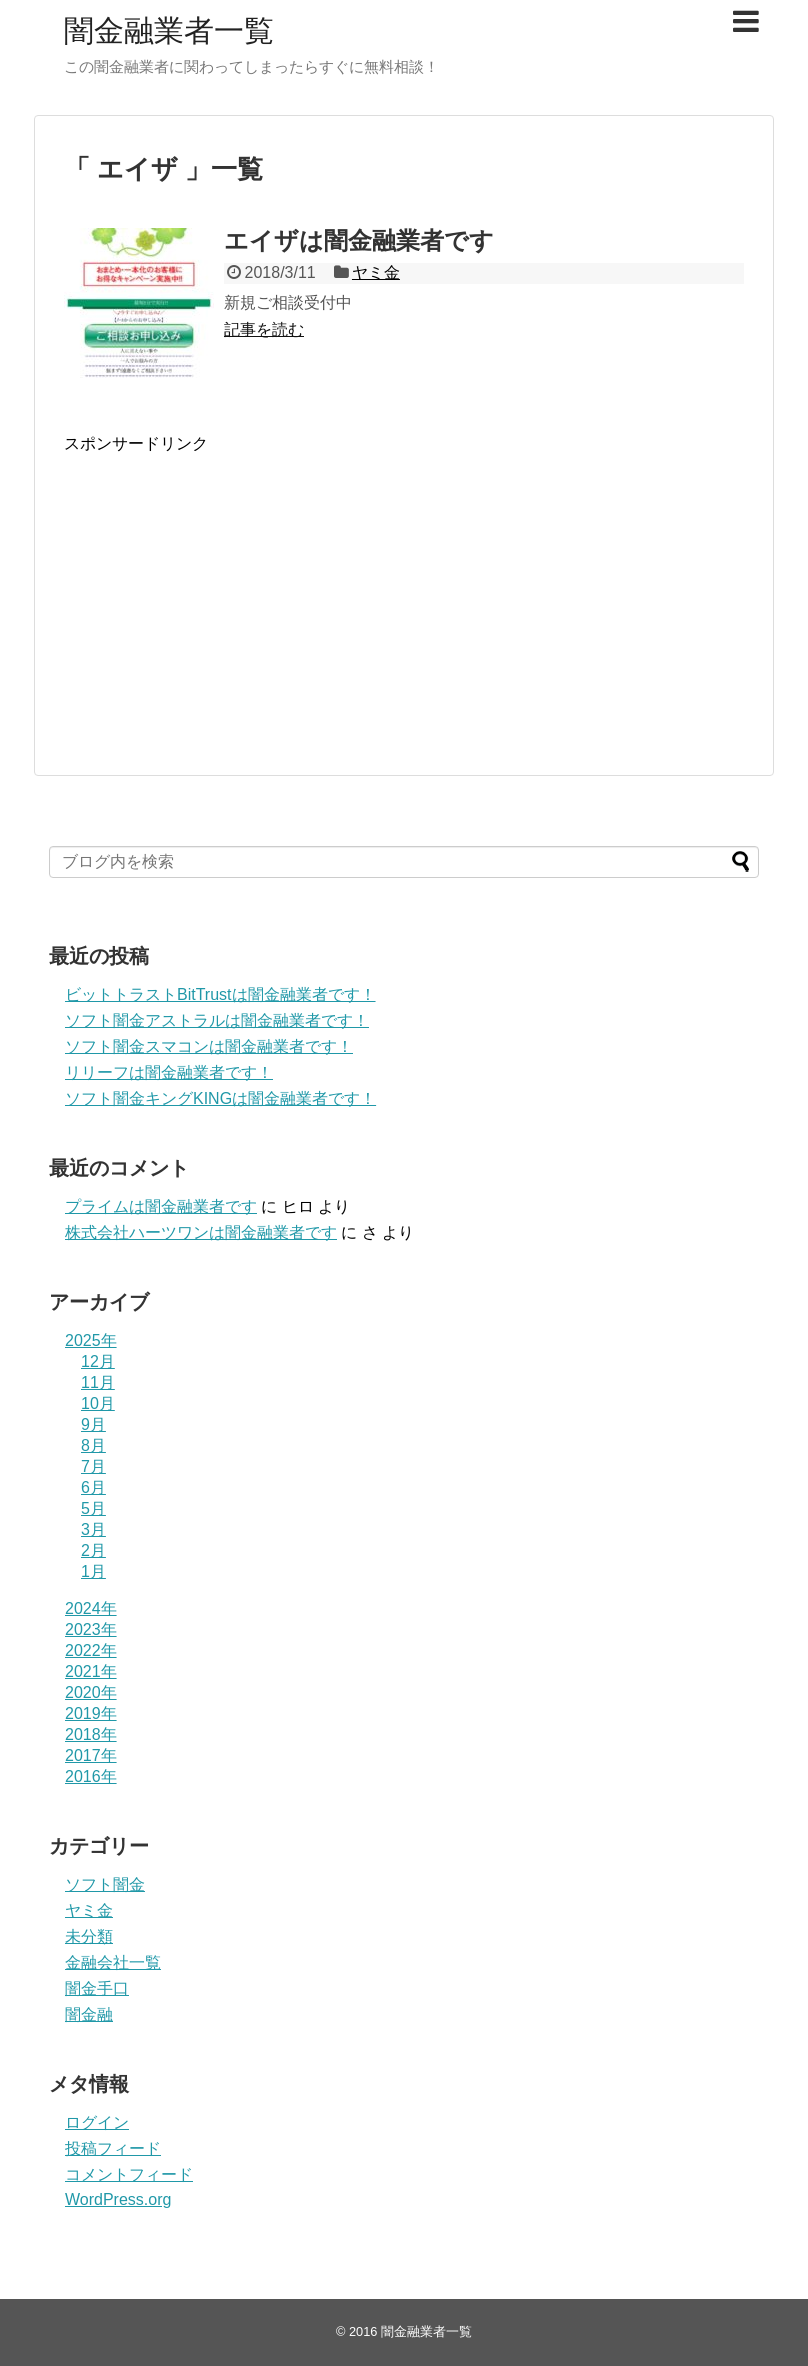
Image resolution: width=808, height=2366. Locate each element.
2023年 (91, 1629)
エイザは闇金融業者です (359, 240)
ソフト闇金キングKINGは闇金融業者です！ (220, 1098)
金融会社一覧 (113, 1962)
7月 (93, 1466)
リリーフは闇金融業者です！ (169, 1072)
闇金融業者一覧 (169, 30)
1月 (93, 1571)
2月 (93, 1550)
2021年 (91, 1671)
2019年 (91, 1713)
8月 (93, 1445)
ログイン (97, 2122)
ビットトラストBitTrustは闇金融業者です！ (220, 994)
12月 (98, 1361)
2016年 (91, 1776)
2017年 (91, 1755)
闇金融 (89, 2014)
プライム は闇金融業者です (161, 1206)
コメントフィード (129, 2174)
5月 (93, 1508)
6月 (93, 1487)
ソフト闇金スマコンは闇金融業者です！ (209, 1046)
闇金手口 (97, 1988)
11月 (98, 1382)
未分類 (89, 1936)
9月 (93, 1424)
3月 (93, 1529)
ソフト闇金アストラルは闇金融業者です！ (217, 1020)
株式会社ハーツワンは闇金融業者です (201, 1232)
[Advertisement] (232, 611)
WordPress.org (118, 2199)
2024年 (91, 1608)
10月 (98, 1403)
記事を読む (264, 329)
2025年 (91, 1340)
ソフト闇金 (105, 1884)
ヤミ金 (376, 272)
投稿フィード (113, 2148)
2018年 (91, 1734)
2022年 (91, 1650)
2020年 (91, 1692)
